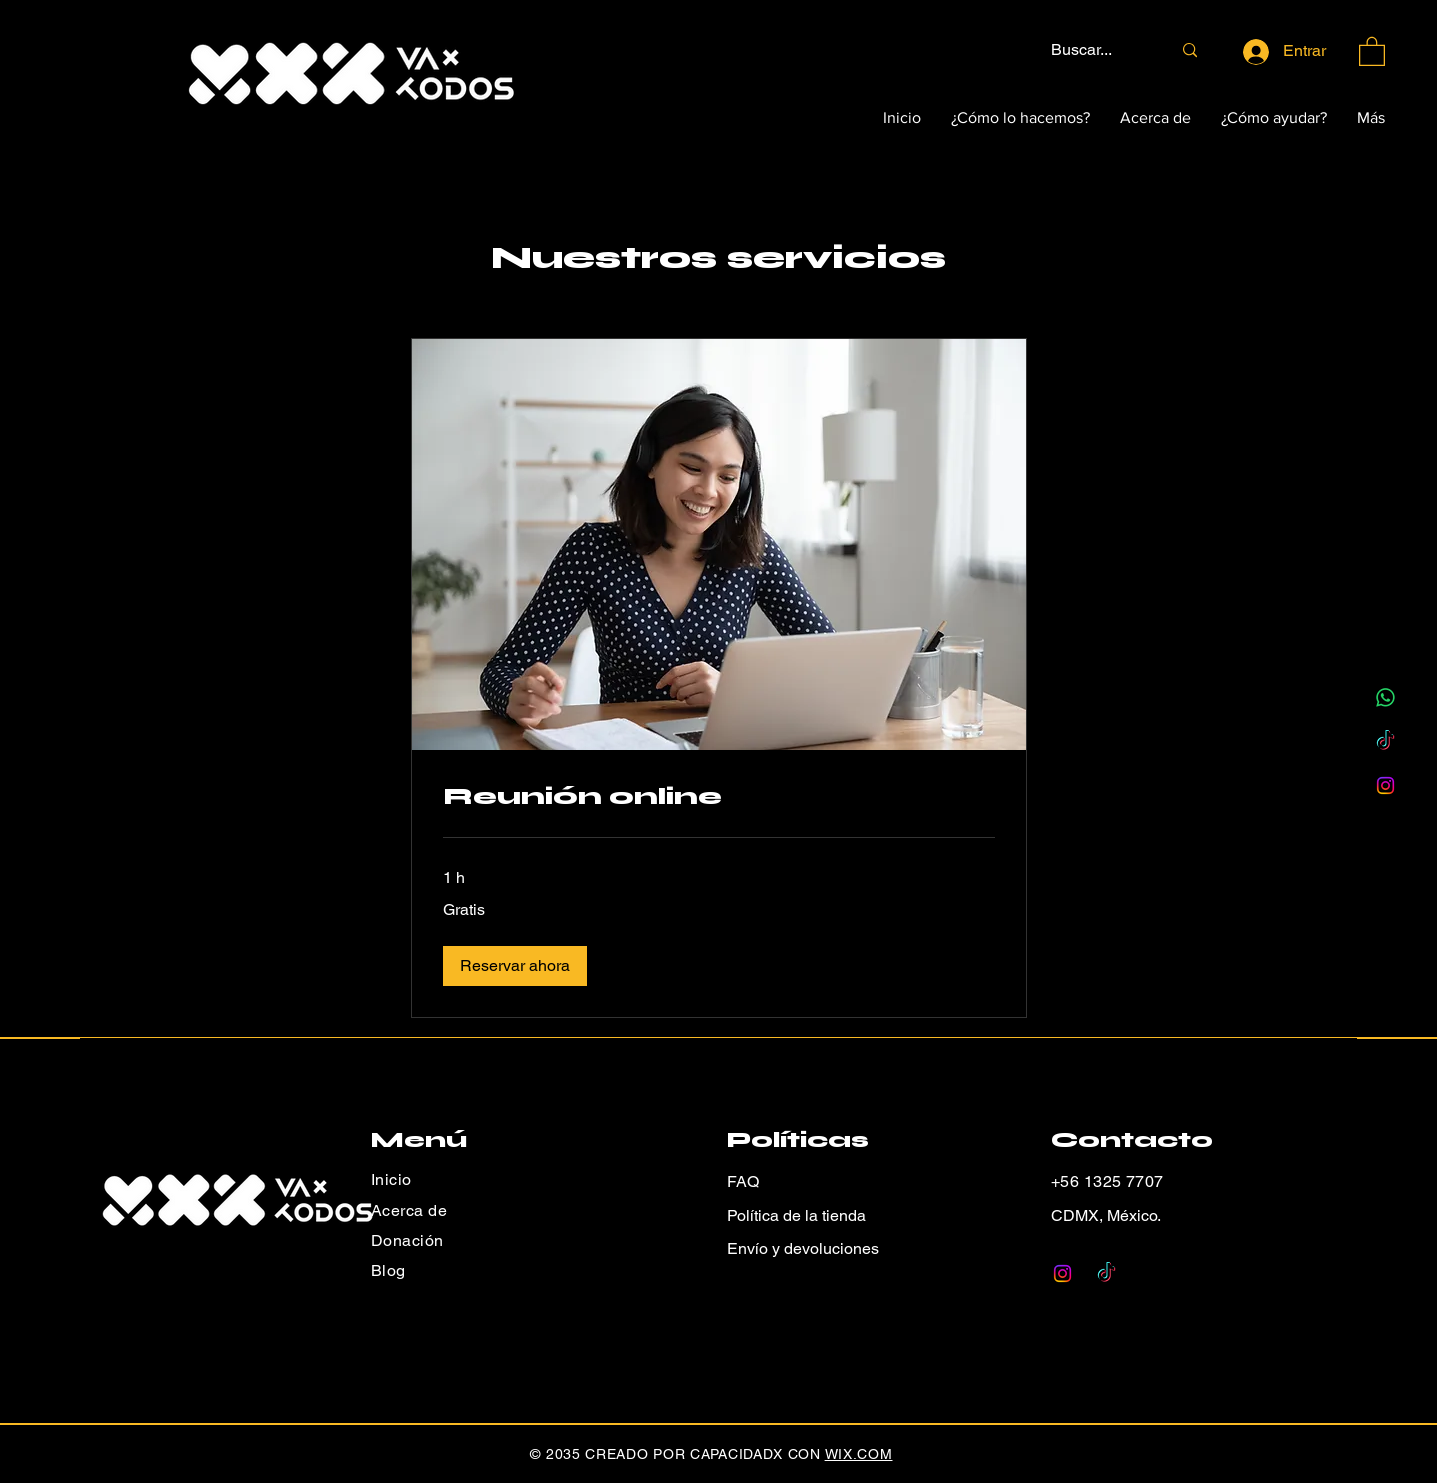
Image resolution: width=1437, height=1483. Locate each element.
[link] (719, 797)
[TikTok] (1385, 741)
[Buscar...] (1096, 50)
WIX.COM (859, 1454)
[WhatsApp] (1385, 697)
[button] (1372, 50)
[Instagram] (1385, 785)
